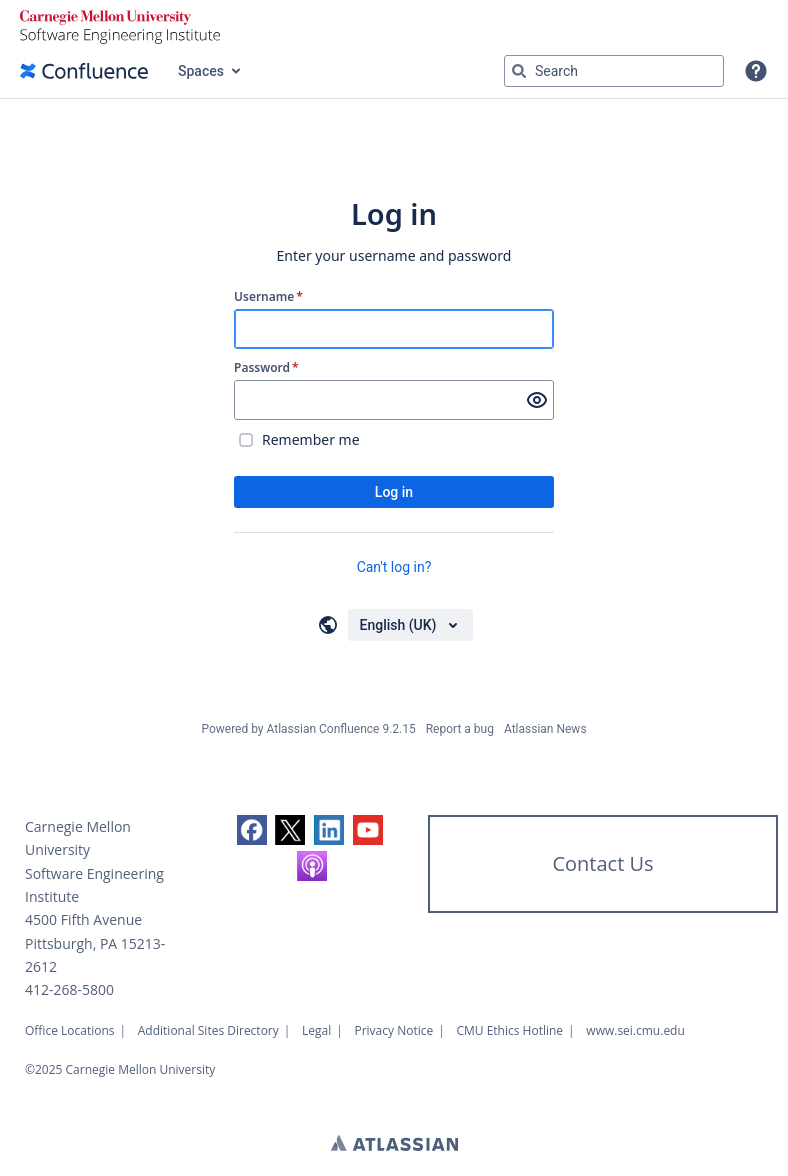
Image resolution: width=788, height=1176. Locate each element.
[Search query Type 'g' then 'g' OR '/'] (614, 71)
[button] (756, 71)
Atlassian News (545, 729)
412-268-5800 (69, 989)
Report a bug (460, 729)
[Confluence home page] (84, 71)
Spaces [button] (201, 71)
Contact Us (602, 863)
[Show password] (537, 400)
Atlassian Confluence (323, 729)
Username (268, 297)
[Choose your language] (410, 625)
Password (266, 368)
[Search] (519, 71)
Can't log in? (394, 567)
